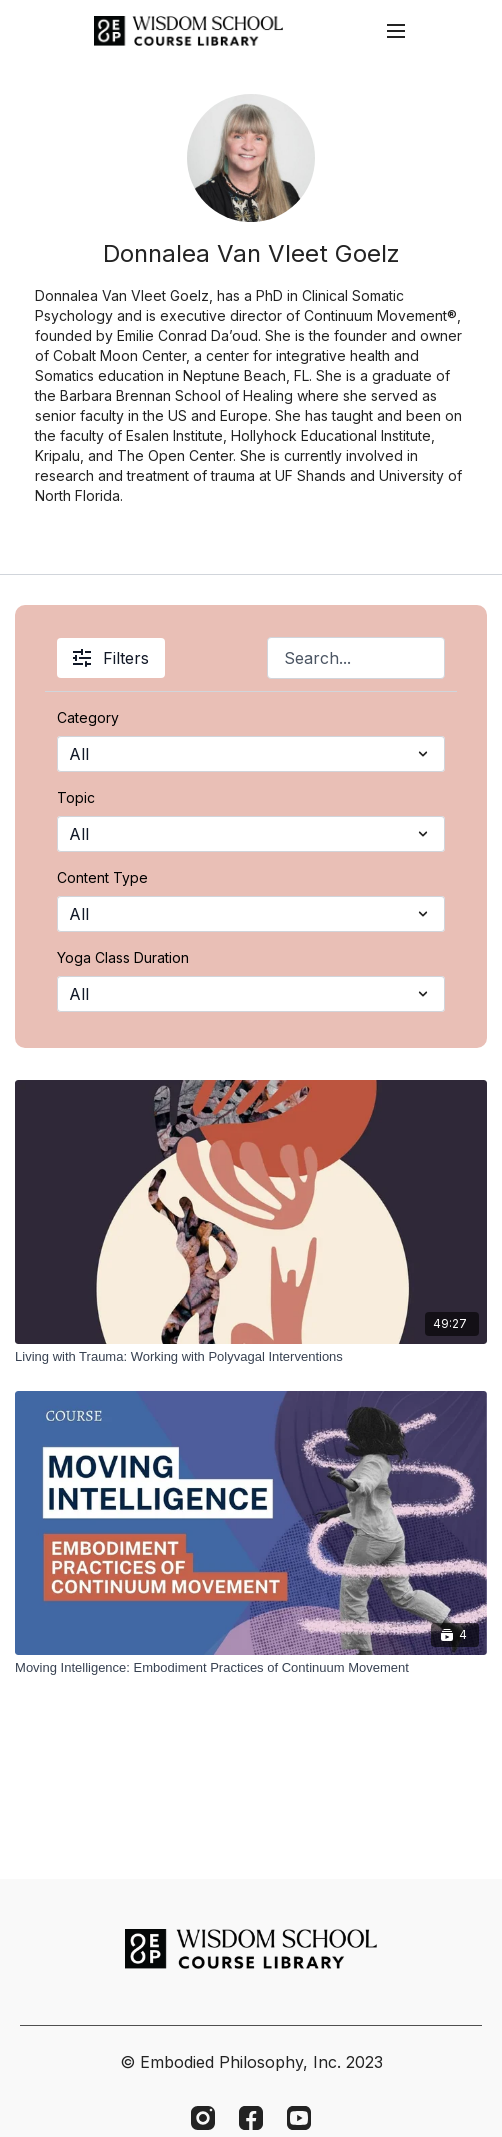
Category (88, 717)
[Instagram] (203, 2118)
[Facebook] (251, 2118)
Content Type (102, 877)
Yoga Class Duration (123, 957)
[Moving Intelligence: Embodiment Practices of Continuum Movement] (251, 1668)
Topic (76, 797)
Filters (111, 658)
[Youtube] (299, 2118)
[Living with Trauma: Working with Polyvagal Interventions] (251, 1357)
